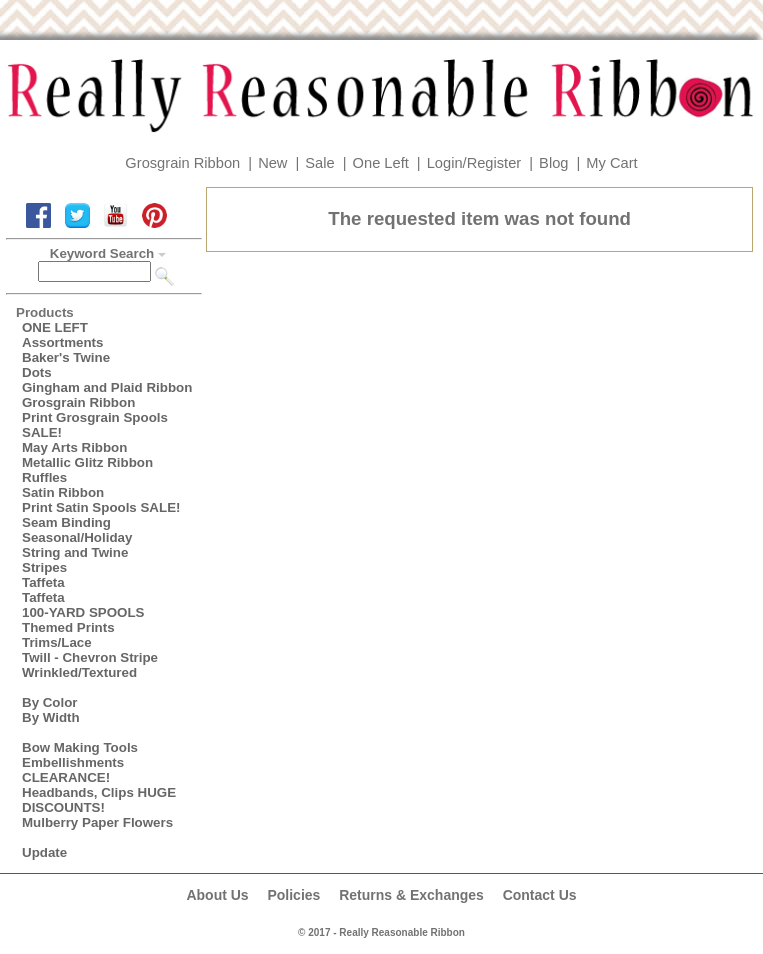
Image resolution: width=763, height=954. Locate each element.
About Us (217, 895)
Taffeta (43, 582)
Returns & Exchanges (411, 895)
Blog (553, 163)
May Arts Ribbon (74, 447)
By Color (50, 702)
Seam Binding (66, 522)
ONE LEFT (55, 327)
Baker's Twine (66, 357)
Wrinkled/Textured (79, 672)
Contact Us (540, 895)
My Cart (611, 163)
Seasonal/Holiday (77, 537)
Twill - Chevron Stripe (90, 657)
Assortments (62, 342)
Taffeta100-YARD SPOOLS (83, 605)
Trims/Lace (57, 642)
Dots (37, 372)
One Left (381, 163)
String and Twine (75, 552)
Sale (319, 163)
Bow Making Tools (80, 747)
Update (44, 852)
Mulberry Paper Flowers (97, 822)
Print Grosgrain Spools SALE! (95, 425)
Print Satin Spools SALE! (101, 507)
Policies (293, 895)
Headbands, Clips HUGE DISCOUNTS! (99, 800)
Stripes (44, 567)
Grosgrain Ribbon (182, 163)
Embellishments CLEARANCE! (73, 770)
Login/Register (474, 163)
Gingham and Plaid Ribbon (107, 387)
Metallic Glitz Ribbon (87, 462)
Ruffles (44, 477)
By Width (51, 717)
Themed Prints (68, 627)
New (272, 163)
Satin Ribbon (63, 492)
